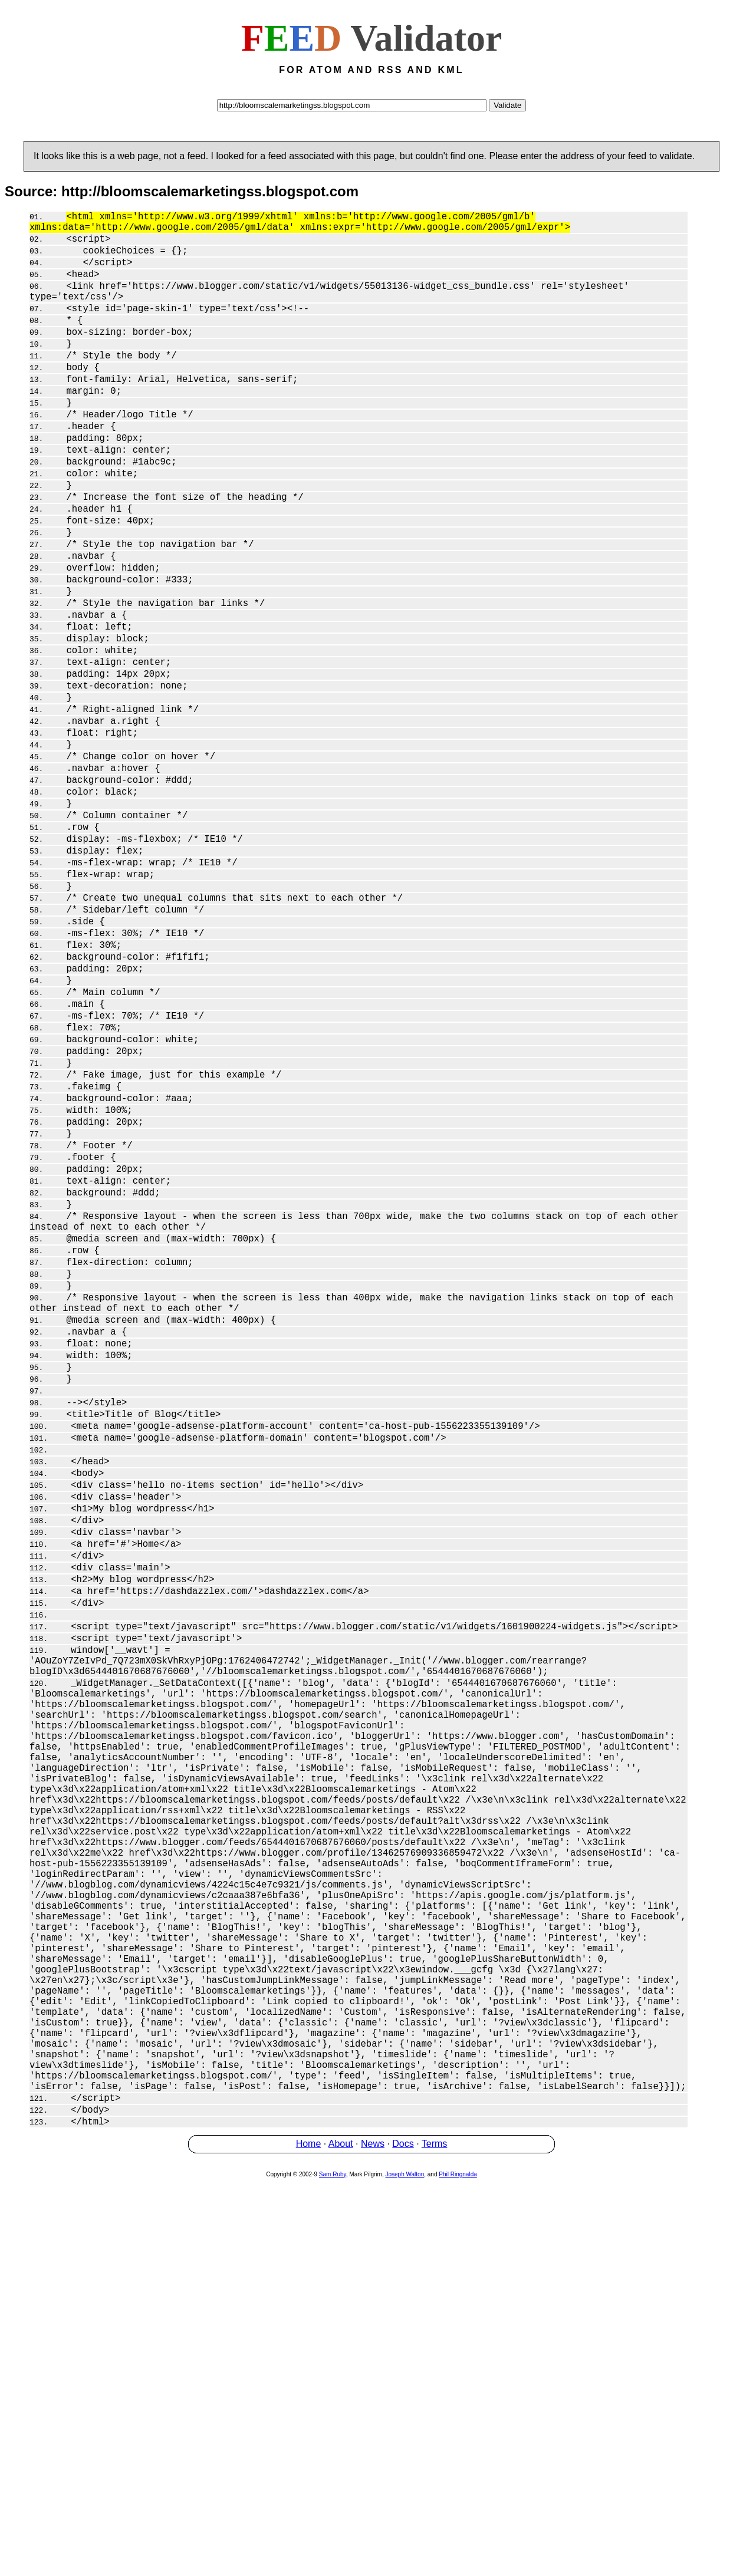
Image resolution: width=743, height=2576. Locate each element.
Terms (435, 2537)
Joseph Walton (404, 2568)
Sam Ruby (332, 2568)
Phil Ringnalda (458, 2568)
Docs (402, 2537)
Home (308, 2537)
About (340, 2537)
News (372, 2537)
